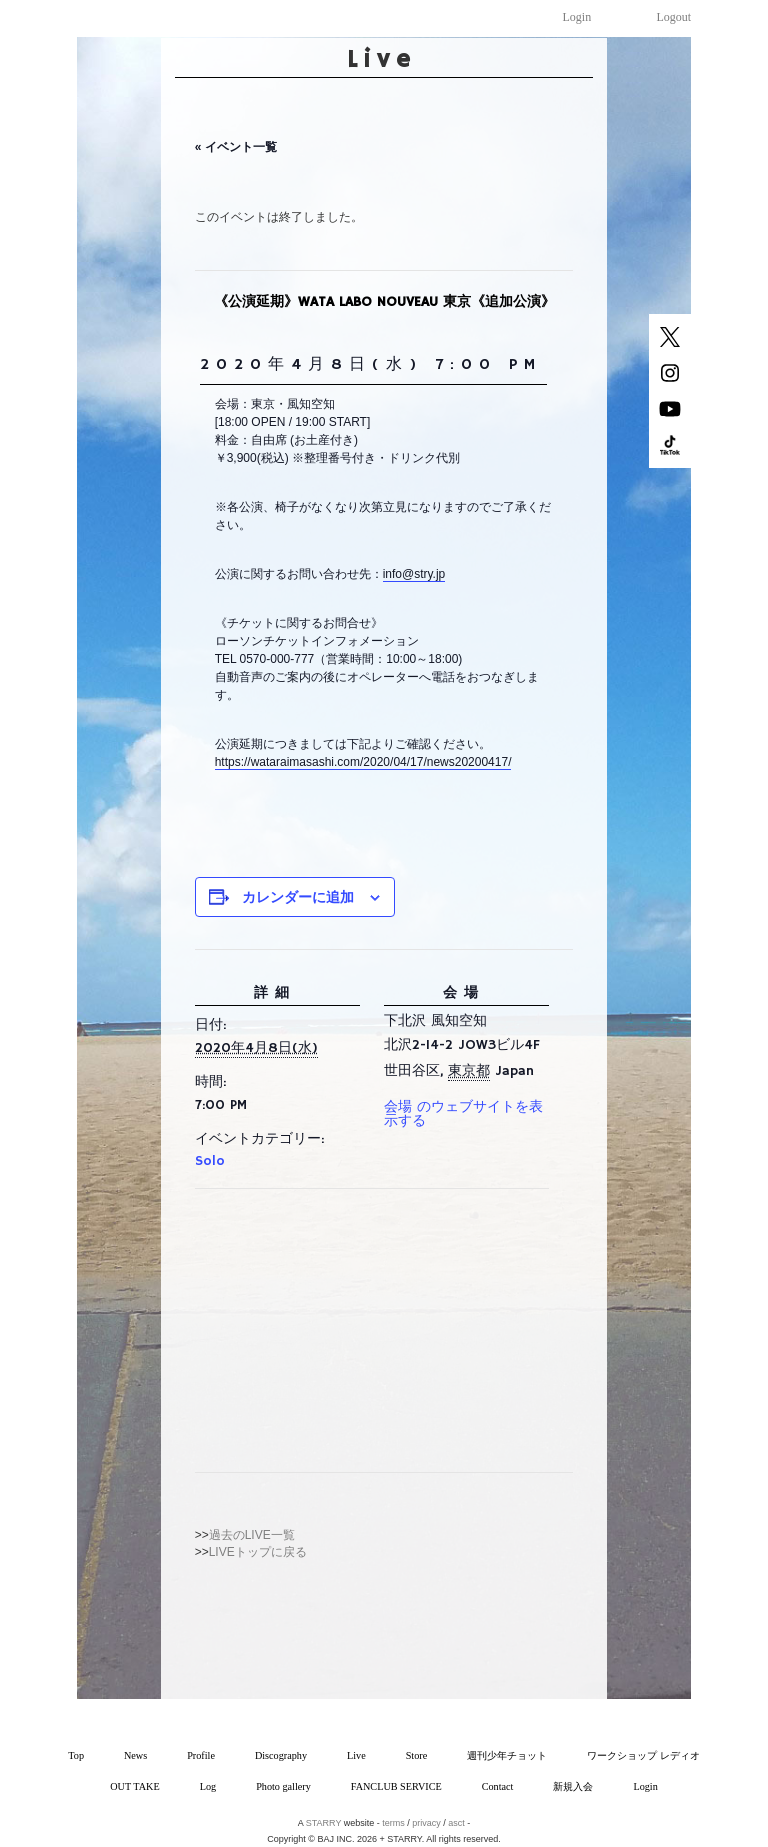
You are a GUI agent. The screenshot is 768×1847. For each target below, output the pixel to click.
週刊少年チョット (507, 1755)
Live (356, 1755)
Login (577, 17)
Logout (674, 17)
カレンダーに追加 (298, 897)
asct (456, 1823)
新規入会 (573, 1786)
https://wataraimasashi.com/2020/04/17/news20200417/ (363, 762)
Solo (210, 1161)
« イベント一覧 (236, 147)
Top (76, 1755)
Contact (498, 1786)
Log (208, 1786)
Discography (281, 1755)
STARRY (324, 1823)
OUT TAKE (134, 1786)
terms (393, 1823)
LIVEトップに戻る (258, 1552)
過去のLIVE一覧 (252, 1535)
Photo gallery (283, 1786)
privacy (426, 1823)
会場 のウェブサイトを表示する (463, 1114)
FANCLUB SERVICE (396, 1786)
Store (417, 1755)
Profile (201, 1755)
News (135, 1755)
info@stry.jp (414, 574)
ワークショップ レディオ (643, 1755)
